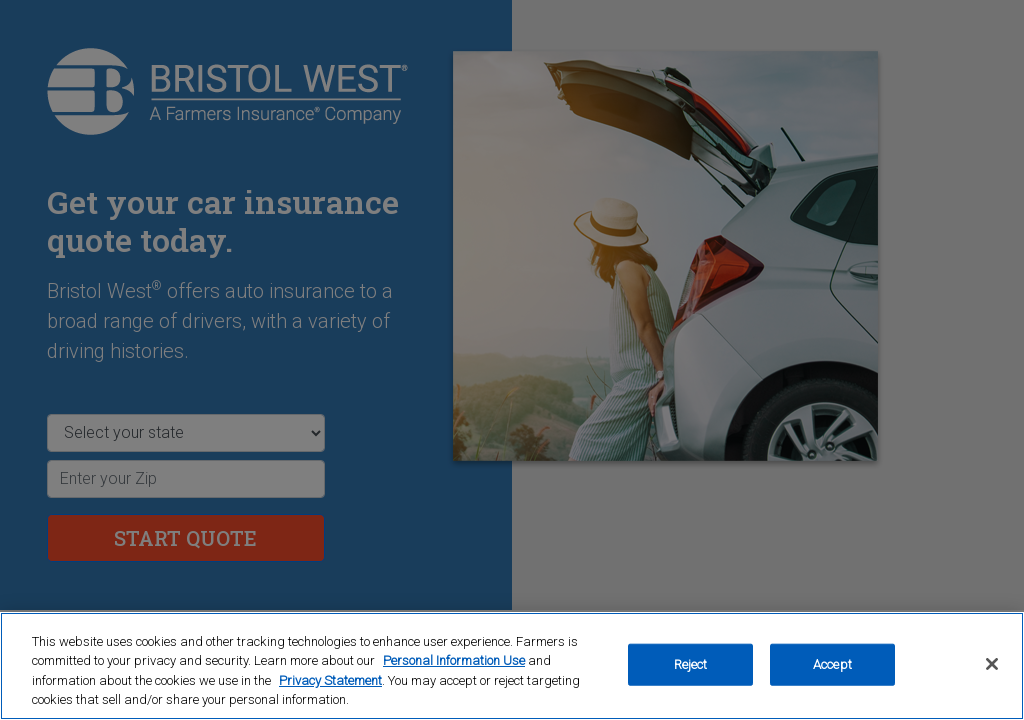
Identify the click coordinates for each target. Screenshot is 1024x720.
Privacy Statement (330, 680)
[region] (512, 666)
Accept (832, 664)
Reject (691, 664)
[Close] (992, 664)
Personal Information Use (454, 660)
